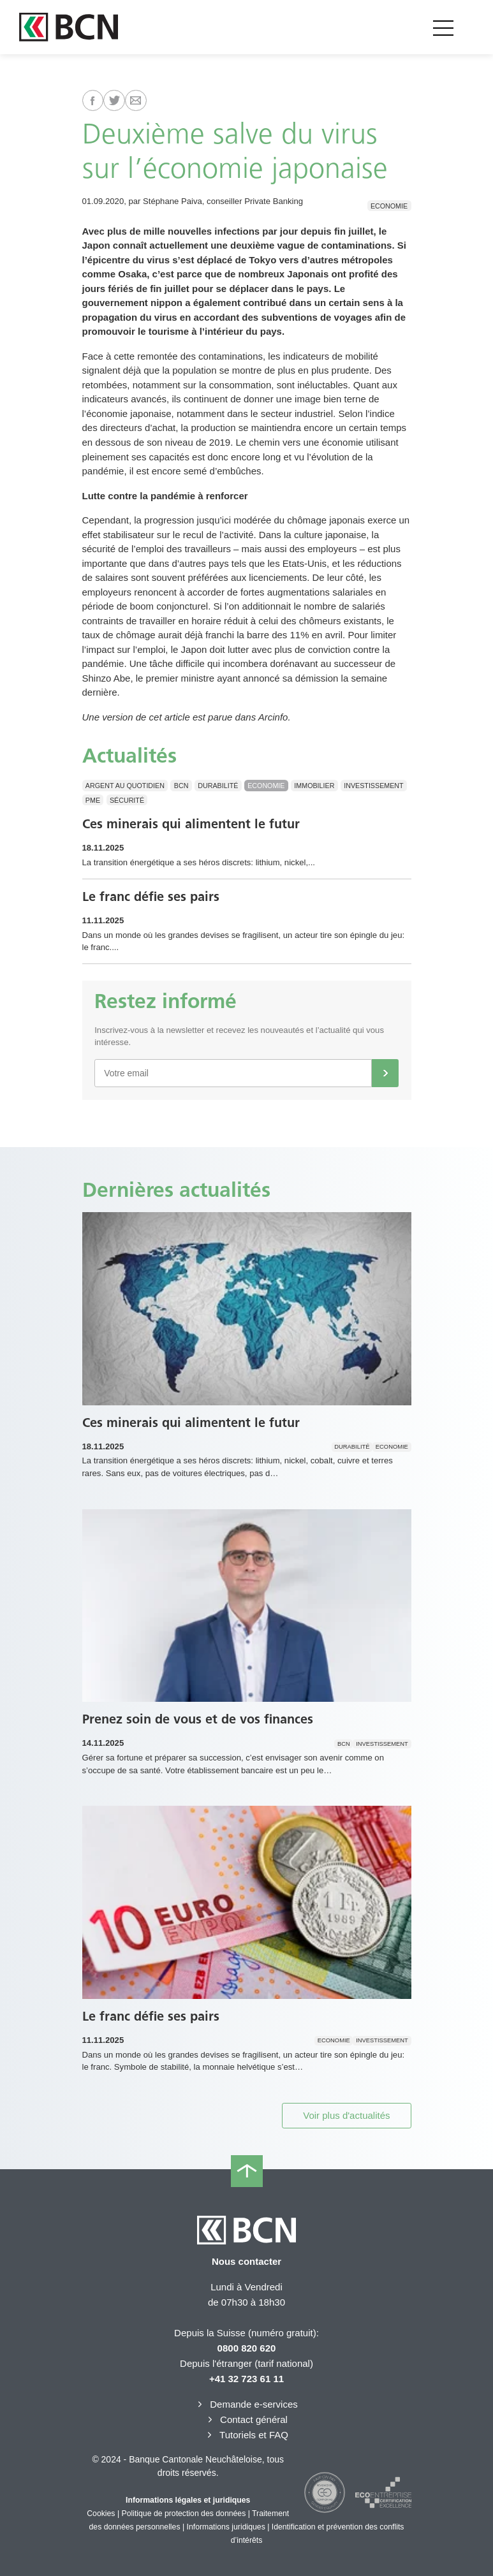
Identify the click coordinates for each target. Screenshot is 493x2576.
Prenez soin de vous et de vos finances (197, 1719)
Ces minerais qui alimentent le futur (191, 823)
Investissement (373, 785)
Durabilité (218, 785)
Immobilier (314, 785)
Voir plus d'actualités (346, 2115)
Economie (389, 205)
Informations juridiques (226, 2526)
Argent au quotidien (125, 785)
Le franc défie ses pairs (150, 896)
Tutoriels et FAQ (246, 2434)
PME (92, 800)
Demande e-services (246, 2404)
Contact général (246, 2419)
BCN (181, 785)
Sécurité (127, 800)
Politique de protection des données (184, 2513)
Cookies (101, 2513)
